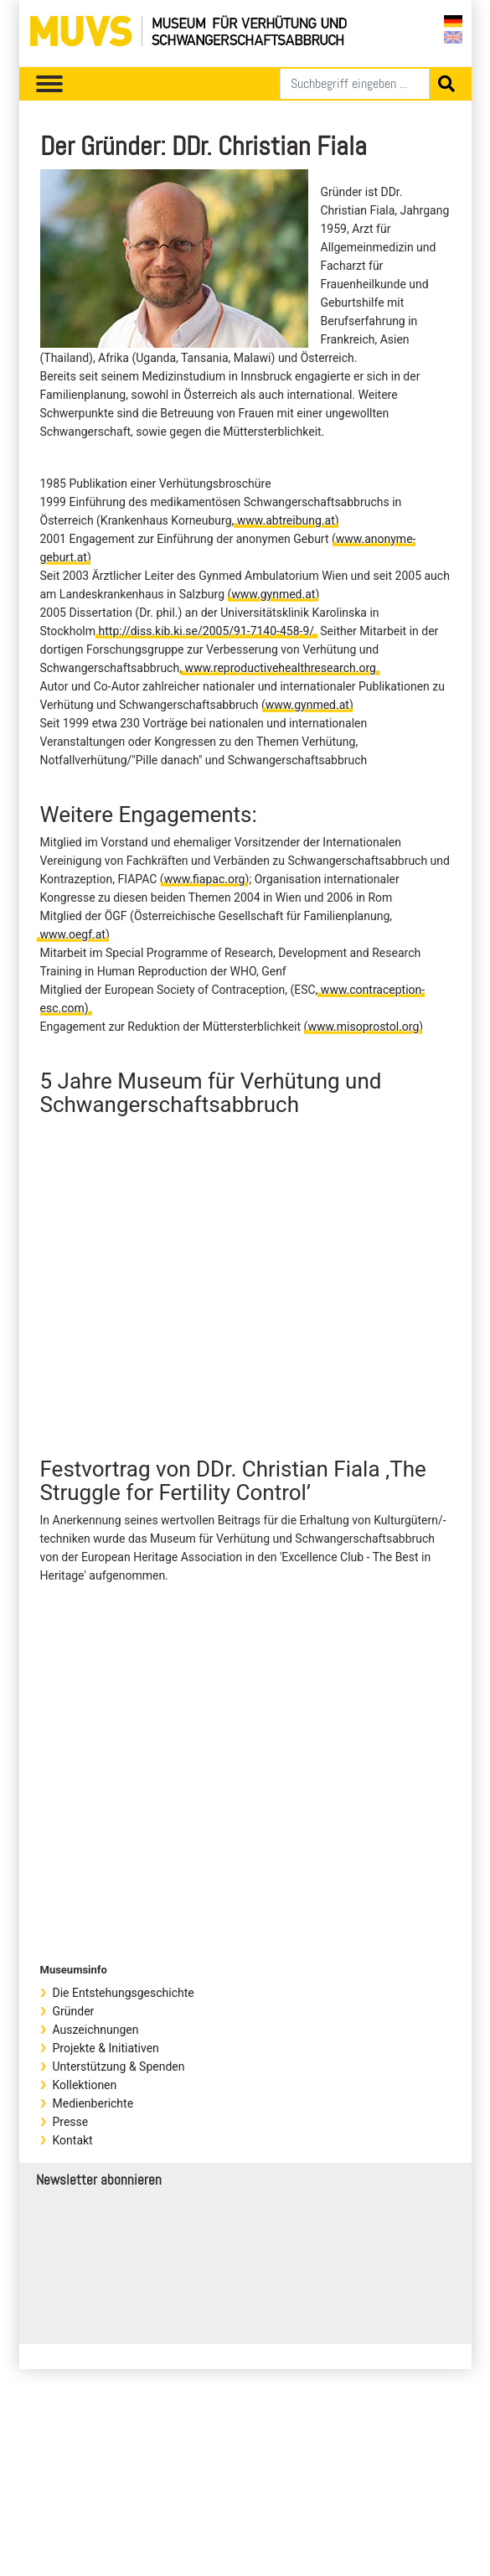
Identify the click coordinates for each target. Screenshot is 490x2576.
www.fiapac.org (204, 879)
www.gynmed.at (273, 594)
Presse (71, 2122)
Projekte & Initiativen (106, 2048)
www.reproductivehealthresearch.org (280, 668)
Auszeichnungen (96, 2029)
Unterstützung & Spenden (119, 2066)
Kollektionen (85, 2085)
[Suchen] (355, 84)
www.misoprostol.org (363, 1026)
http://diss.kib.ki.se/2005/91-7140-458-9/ (207, 631)
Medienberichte (93, 2103)
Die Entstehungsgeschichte (123, 1992)
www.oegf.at (73, 934)
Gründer (74, 2011)
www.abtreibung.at (286, 520)
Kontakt (73, 2140)
